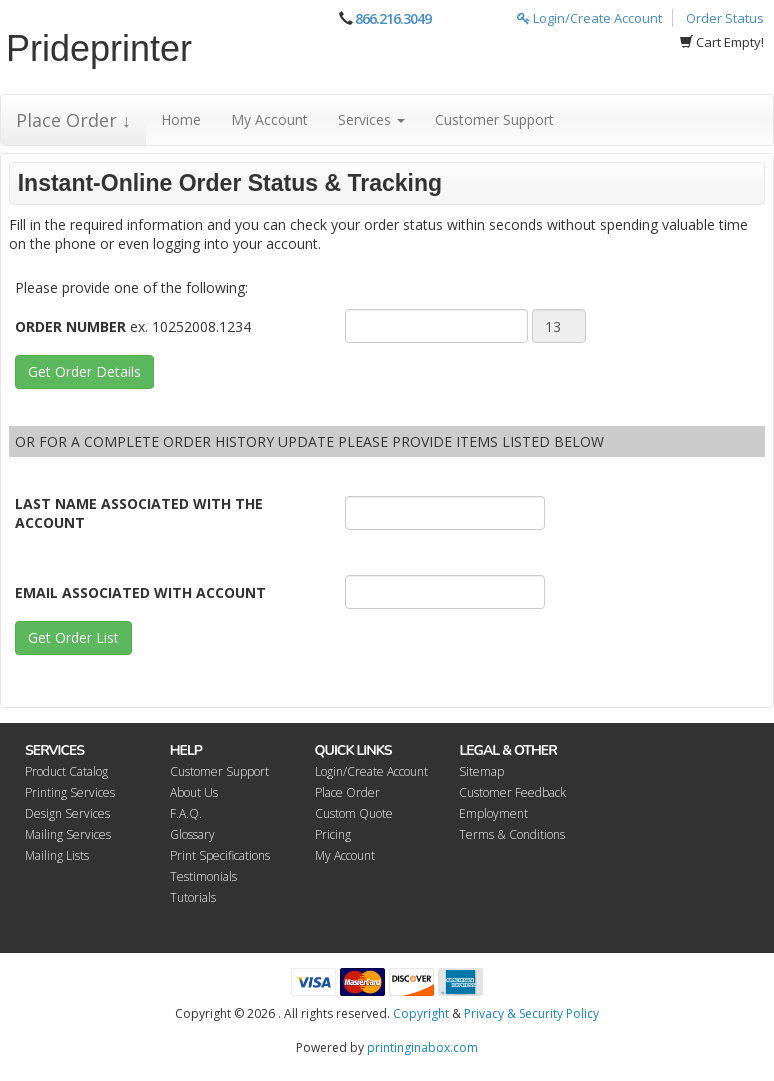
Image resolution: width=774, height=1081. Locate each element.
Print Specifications (220, 855)
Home (181, 119)
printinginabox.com (422, 1047)
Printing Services (70, 792)
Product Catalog (66, 771)
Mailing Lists (57, 855)
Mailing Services (68, 834)
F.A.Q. (186, 813)
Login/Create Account (589, 18)
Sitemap (481, 771)
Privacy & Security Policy (531, 1013)
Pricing (333, 834)
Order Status (725, 18)
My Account (269, 119)
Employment (493, 813)
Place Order (347, 792)
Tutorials (193, 897)
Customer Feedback (512, 792)
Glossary (192, 834)
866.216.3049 (393, 18)
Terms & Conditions (512, 834)
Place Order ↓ (73, 120)
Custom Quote (354, 813)
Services (371, 119)
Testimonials (203, 876)
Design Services (67, 813)
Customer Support (494, 119)
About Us (194, 792)
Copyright (421, 1013)
